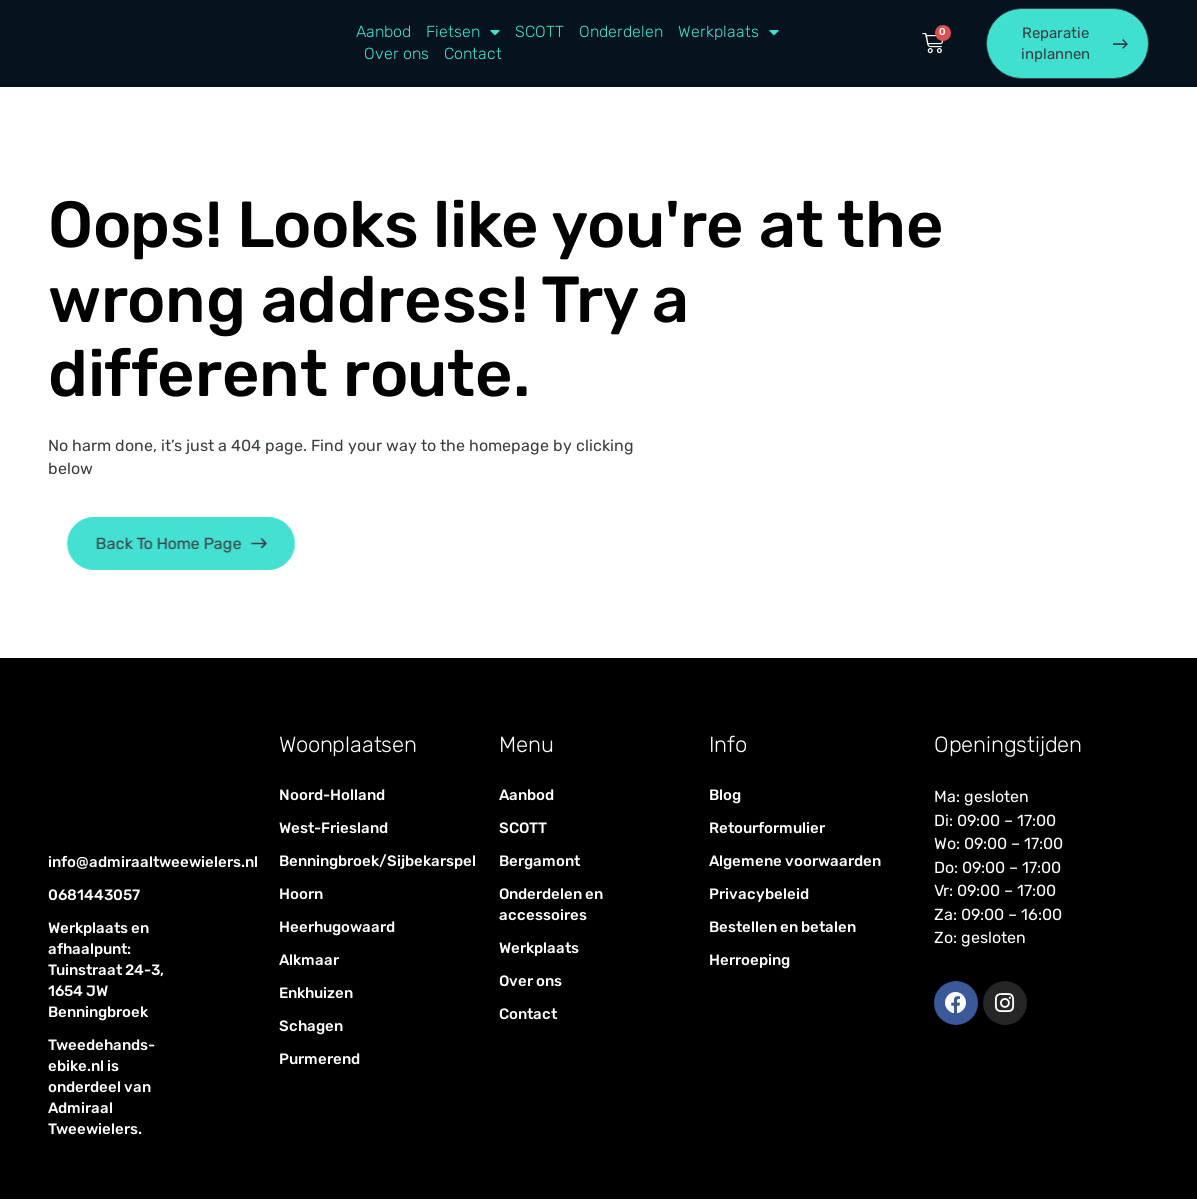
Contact (473, 54)
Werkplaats (728, 33)
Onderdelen (621, 32)
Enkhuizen (316, 994)
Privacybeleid (759, 895)
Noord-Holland (332, 796)
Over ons (396, 54)
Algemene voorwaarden (795, 862)
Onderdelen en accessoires (551, 905)
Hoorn (301, 895)
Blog (725, 796)
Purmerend (319, 1060)
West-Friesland (333, 829)
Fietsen (463, 33)
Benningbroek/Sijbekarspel (368, 862)
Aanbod (383, 32)
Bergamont (539, 862)
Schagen (311, 1027)
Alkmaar (309, 961)
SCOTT (539, 32)
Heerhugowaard (337, 928)
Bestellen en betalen (782, 928)
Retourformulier (767, 829)
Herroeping (749, 961)
